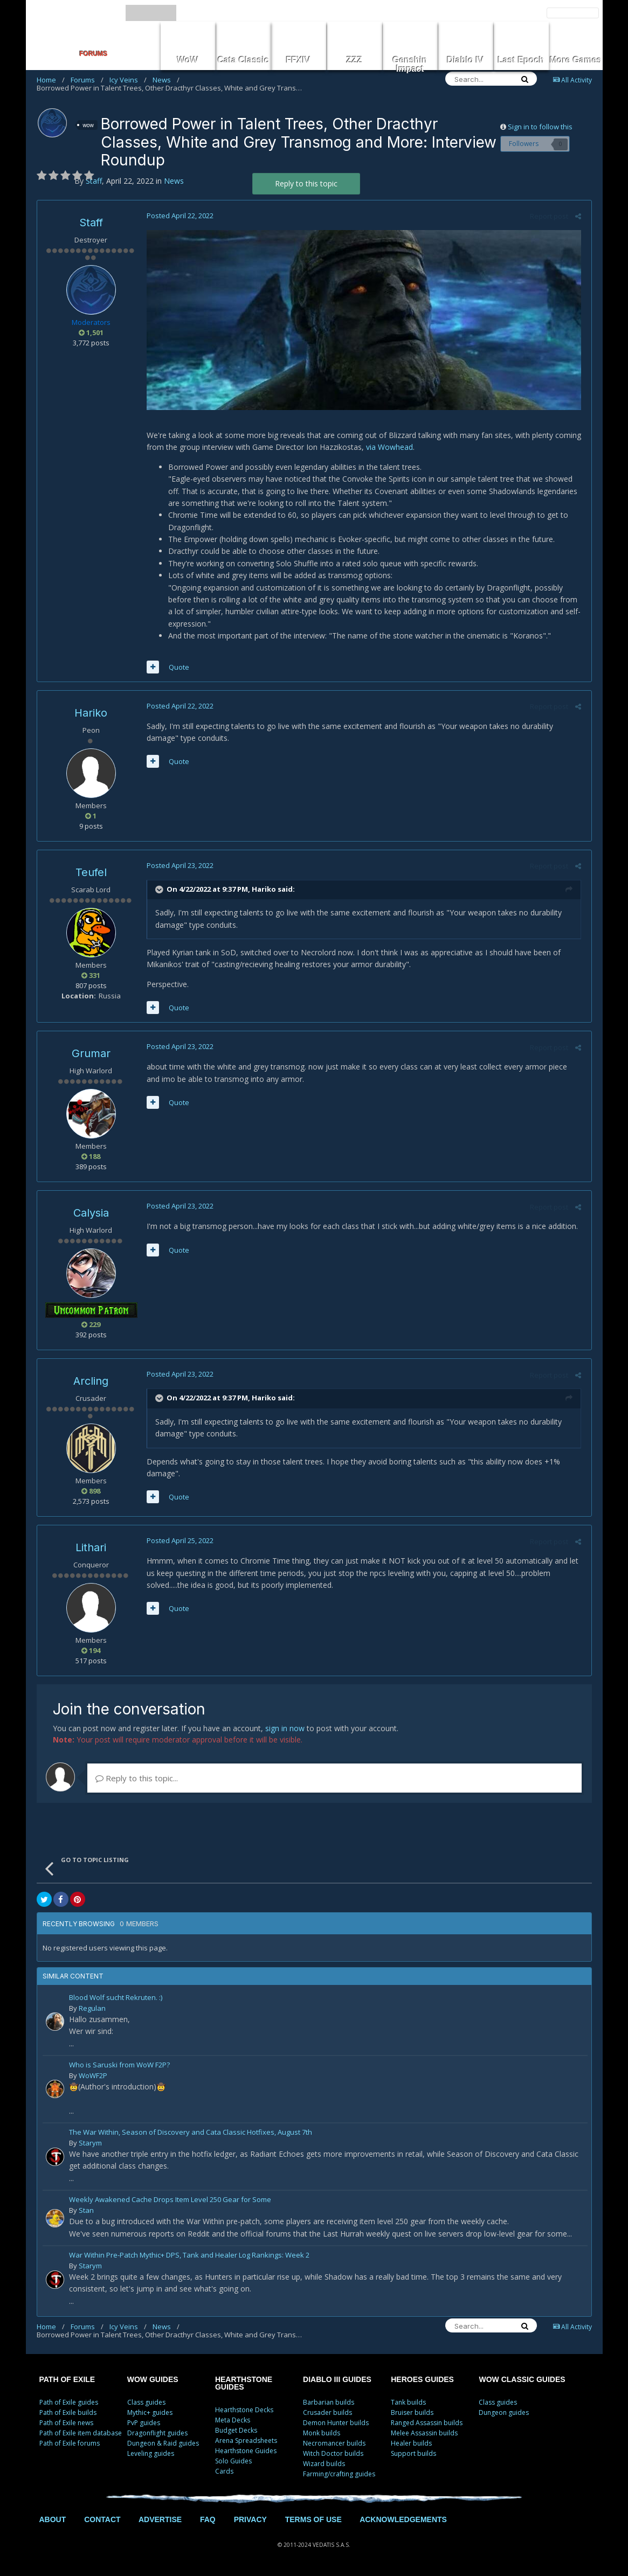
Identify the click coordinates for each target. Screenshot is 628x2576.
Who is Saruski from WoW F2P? (119, 2067)
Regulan (92, 2010)
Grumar (91, 1055)
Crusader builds (327, 2414)
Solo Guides (233, 2462)
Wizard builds (324, 2465)
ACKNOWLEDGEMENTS (403, 2521)
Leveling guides (150, 2455)
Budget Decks (236, 2431)
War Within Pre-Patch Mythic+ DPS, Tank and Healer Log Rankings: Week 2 (189, 2257)
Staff (91, 222)
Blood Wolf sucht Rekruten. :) (115, 2000)
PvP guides (143, 2424)
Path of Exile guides (68, 2403)
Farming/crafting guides (339, 2475)
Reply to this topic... (136, 1779)
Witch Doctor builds (333, 2455)
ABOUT (52, 2521)
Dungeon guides (504, 2414)
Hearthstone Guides (246, 2452)
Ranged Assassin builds (427, 2424)
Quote (177, 668)
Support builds (413, 2455)
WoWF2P (93, 2077)
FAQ (208, 2521)
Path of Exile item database (80, 2434)
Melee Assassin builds (424, 2434)
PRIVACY (250, 2521)
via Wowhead (387, 448)
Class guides (146, 2403)
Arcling (90, 1382)
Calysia (91, 1214)
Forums (87, 80)
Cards (224, 2472)
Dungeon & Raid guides (163, 2444)
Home (51, 80)
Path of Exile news (66, 2424)
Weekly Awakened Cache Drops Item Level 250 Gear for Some (170, 2202)
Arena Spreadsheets (246, 2442)
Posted (178, 215)
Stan (86, 2212)
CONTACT (102, 2521)
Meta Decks (232, 2421)
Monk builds (321, 2434)
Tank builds (408, 2403)
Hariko (90, 713)
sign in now (285, 1730)
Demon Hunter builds (336, 2424)
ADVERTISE (160, 2521)
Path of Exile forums (69, 2444)
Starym (90, 2144)
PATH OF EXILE (67, 2381)
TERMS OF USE (313, 2521)
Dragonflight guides (157, 2434)
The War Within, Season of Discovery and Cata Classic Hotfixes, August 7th (190, 2134)
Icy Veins (128, 80)
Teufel (91, 873)
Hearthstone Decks (244, 2411)
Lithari (90, 1549)
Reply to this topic (306, 183)
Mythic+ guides (149, 2414)
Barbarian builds (328, 2403)
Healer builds (411, 2444)
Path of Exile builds (67, 2414)
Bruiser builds (412, 2414)
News (166, 80)
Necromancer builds (334, 2444)
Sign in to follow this (540, 126)
